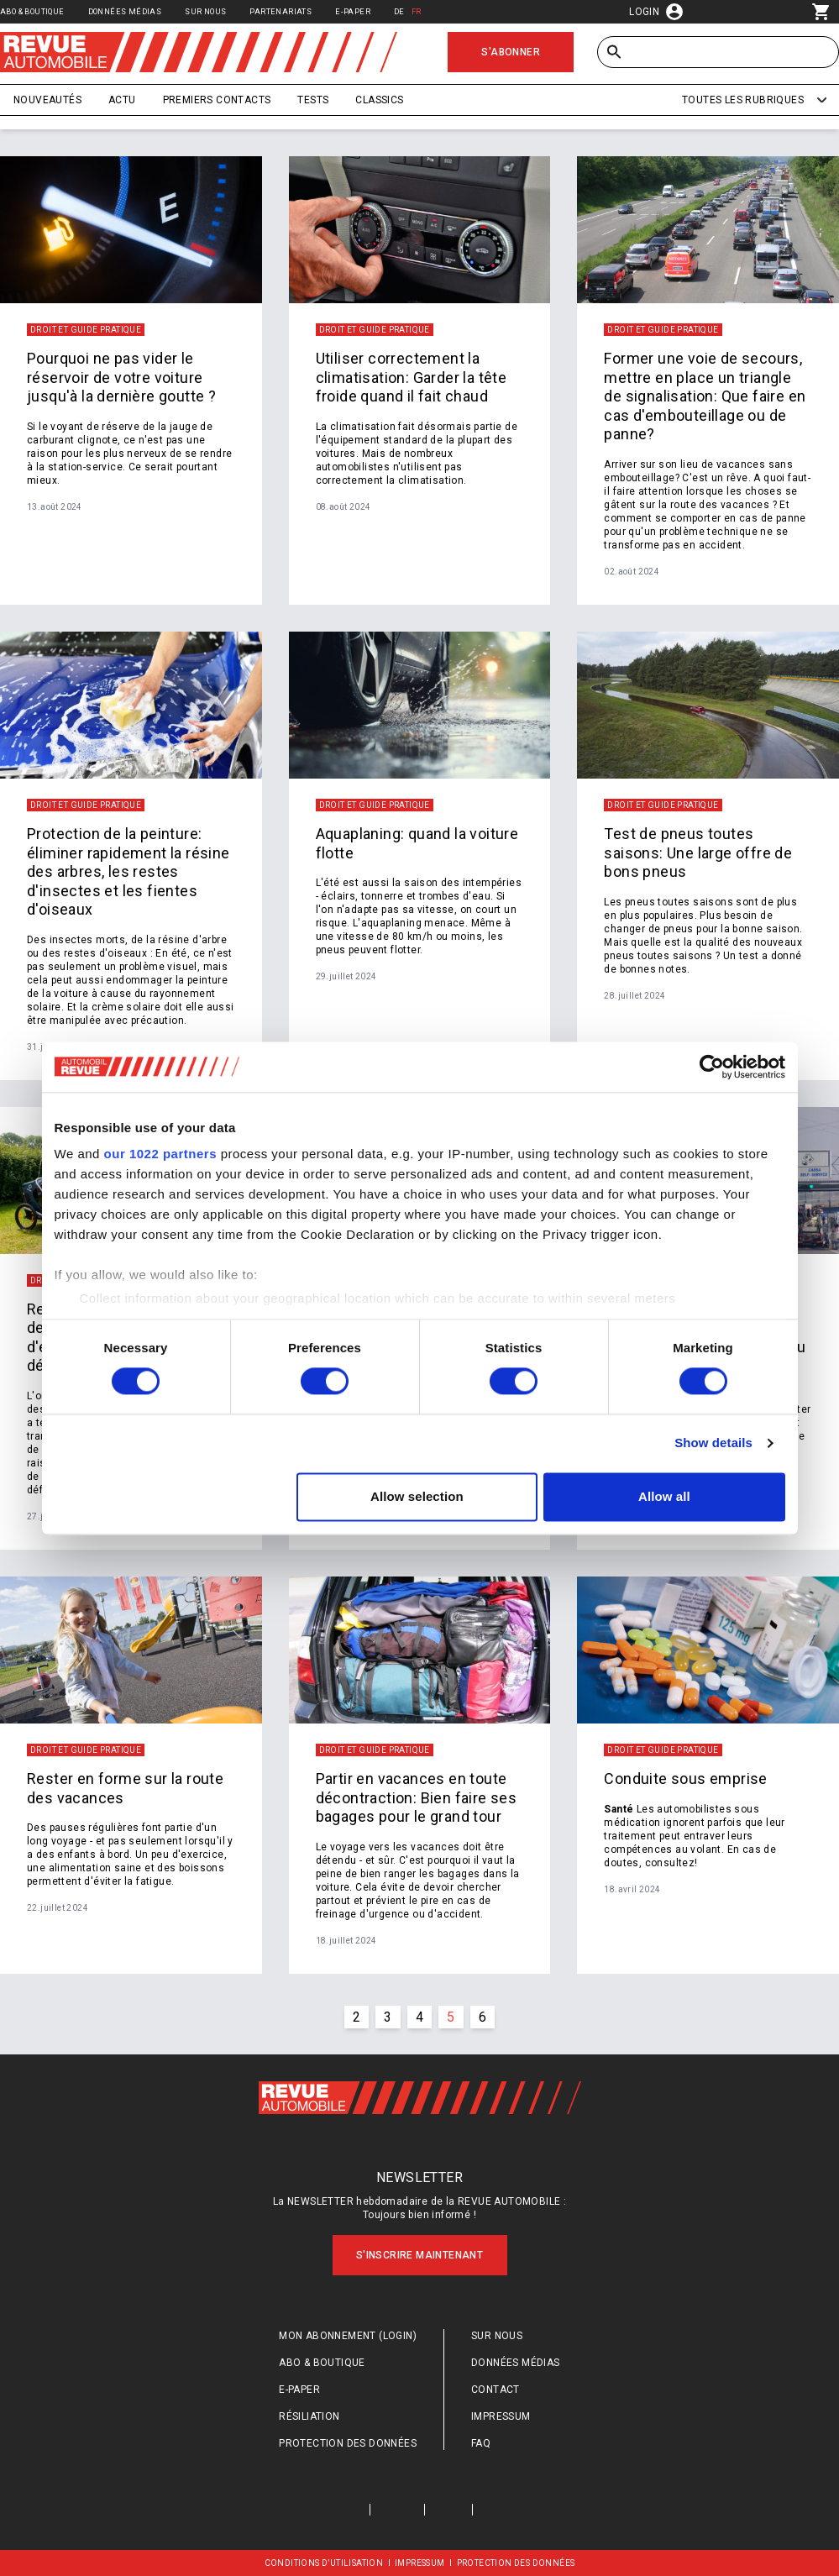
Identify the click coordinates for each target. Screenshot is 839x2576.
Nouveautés (47, 100)
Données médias (125, 11)
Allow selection (417, 1496)
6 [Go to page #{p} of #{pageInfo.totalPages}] (482, 2017)
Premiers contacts (217, 100)
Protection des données (348, 2443)
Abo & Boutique (32, 11)
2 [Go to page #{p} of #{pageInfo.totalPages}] (356, 2017)
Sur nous (205, 11)
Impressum (501, 2416)
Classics (379, 100)
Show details (713, 1443)
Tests (312, 100)
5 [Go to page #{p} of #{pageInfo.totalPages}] (450, 2017)
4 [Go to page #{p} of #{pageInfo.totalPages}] (419, 2017)
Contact (495, 2389)
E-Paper (352, 11)
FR (417, 11)
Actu (122, 100)
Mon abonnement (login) (348, 2336)
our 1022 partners (160, 1153)
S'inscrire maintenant (419, 2255)
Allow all (664, 1496)
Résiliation (309, 2416)
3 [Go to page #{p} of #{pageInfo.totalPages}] (387, 2017)
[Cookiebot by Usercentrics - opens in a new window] (711, 1066)
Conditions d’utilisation (324, 2563)
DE (399, 11)
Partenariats (280, 11)
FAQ (480, 2443)
